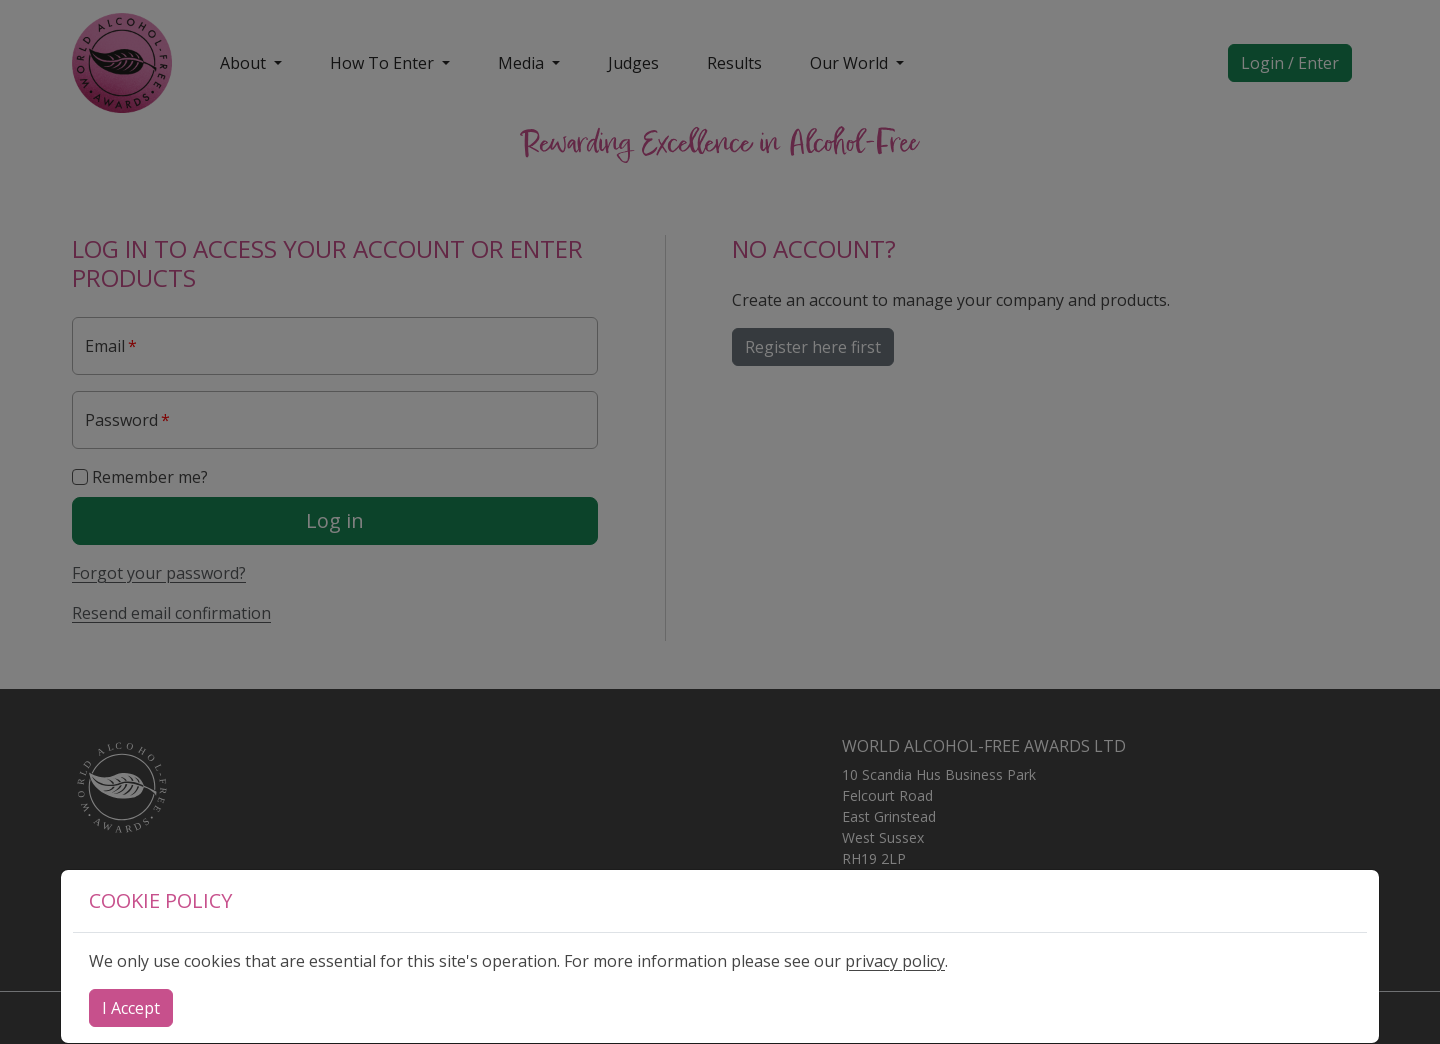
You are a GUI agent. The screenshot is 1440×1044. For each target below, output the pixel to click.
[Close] (131, 1008)
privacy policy (895, 961)
